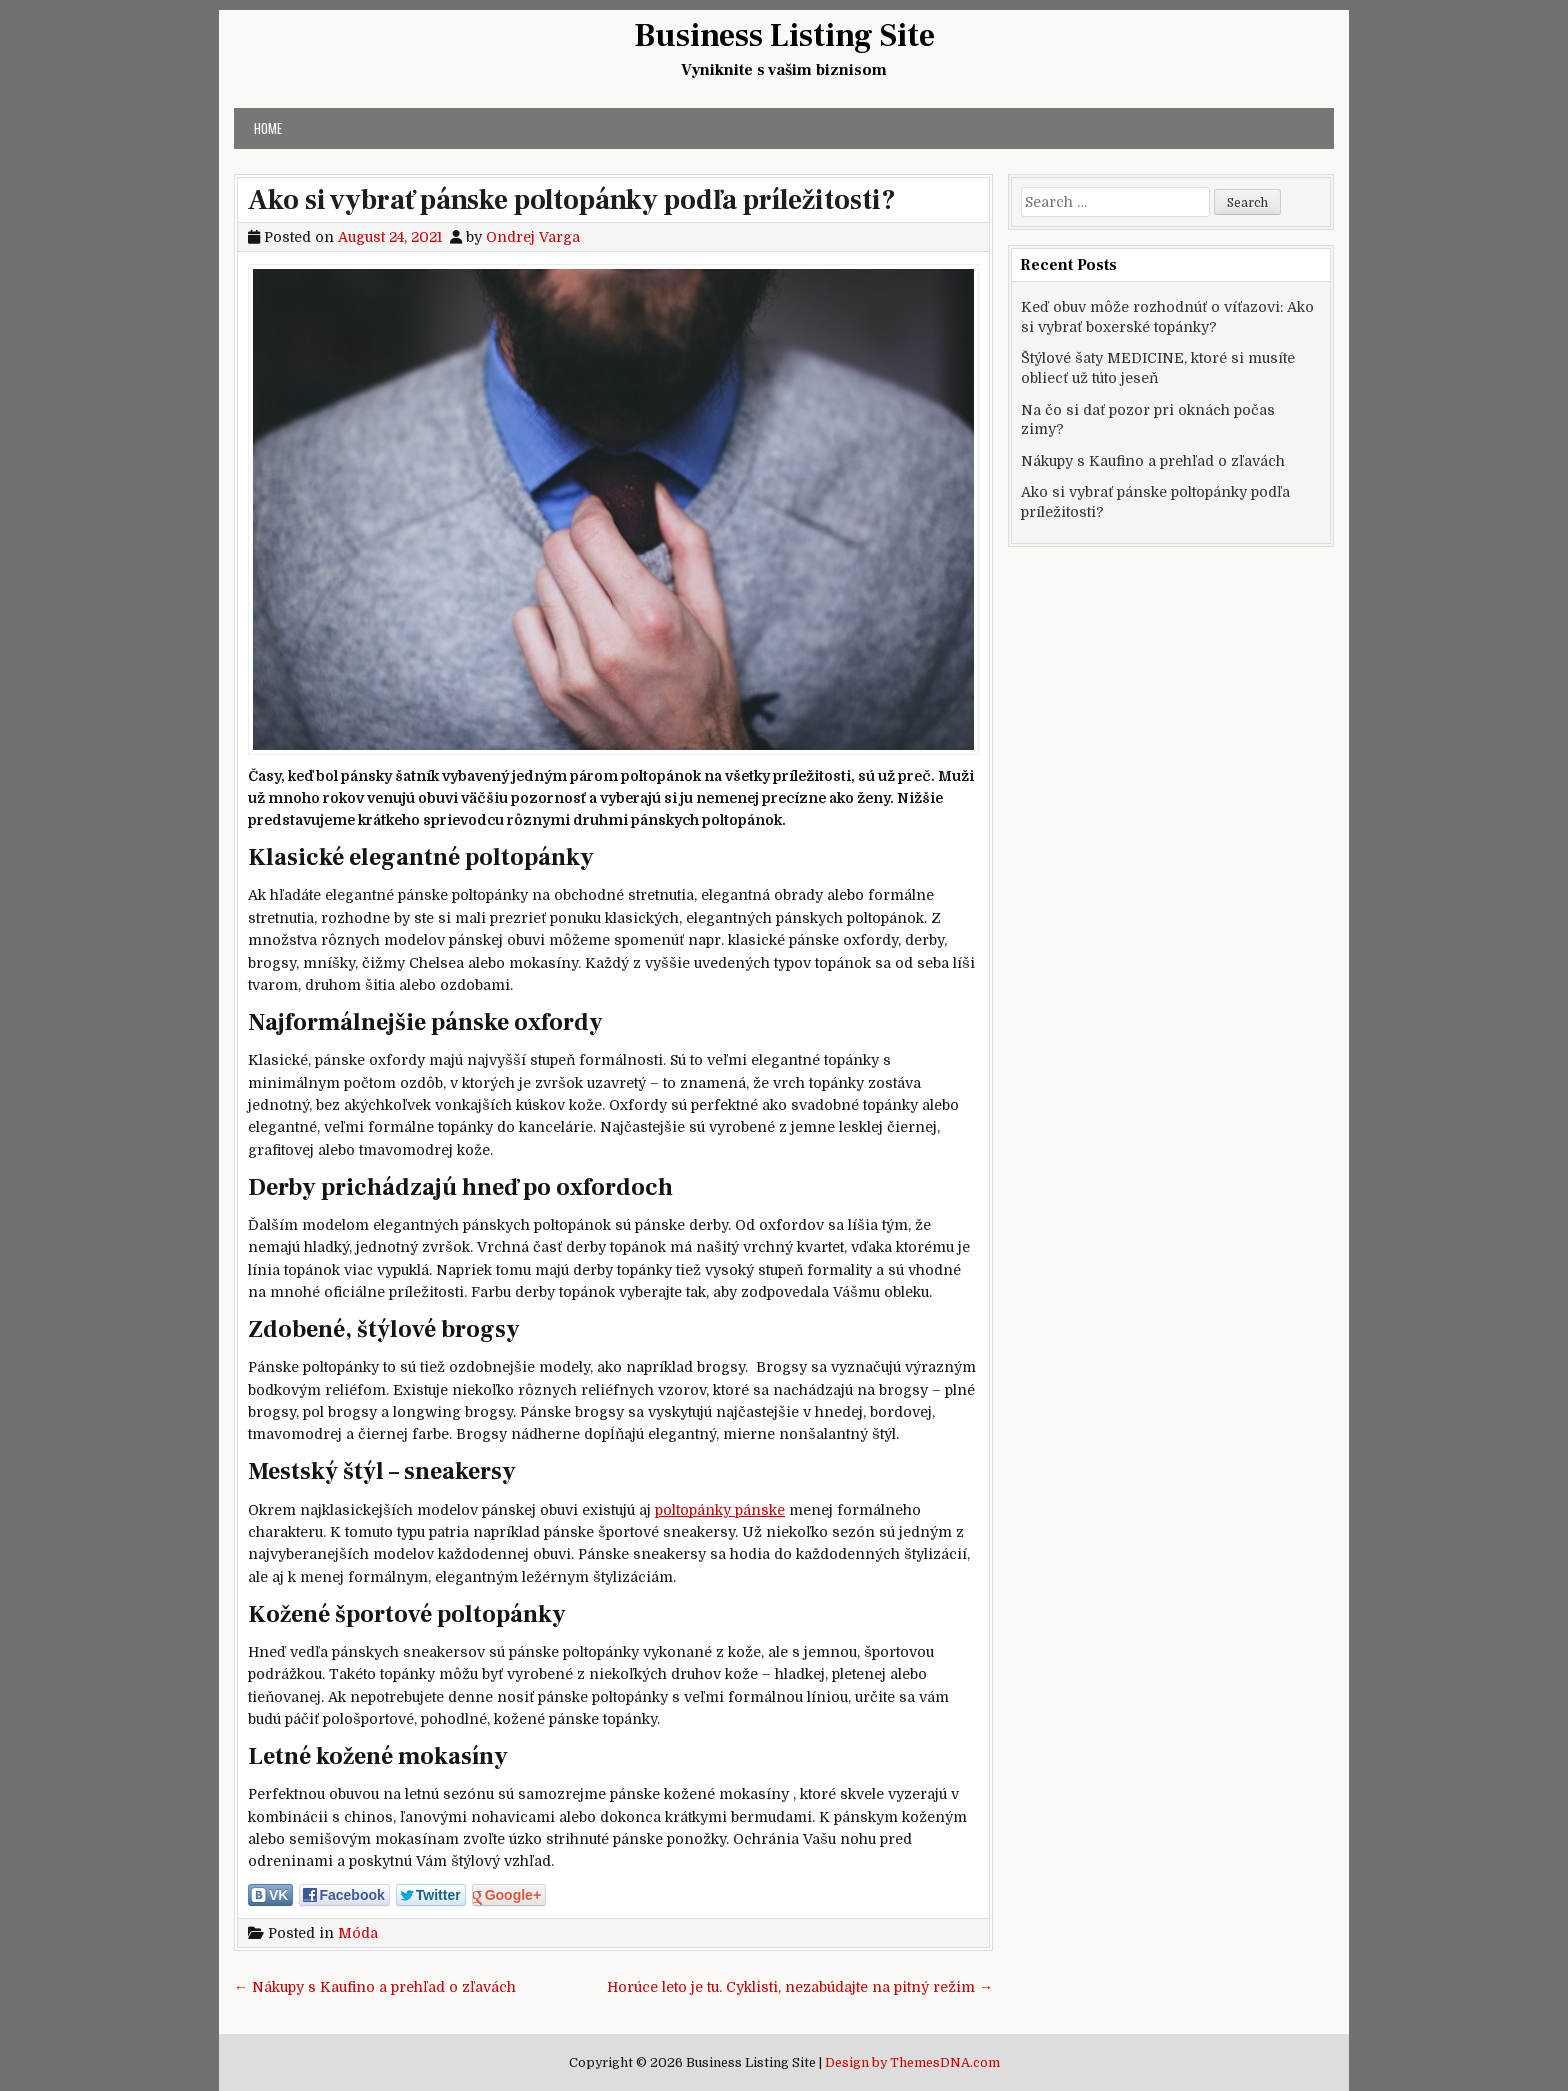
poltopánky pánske (720, 1510)
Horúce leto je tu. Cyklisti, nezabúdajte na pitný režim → (800, 1987)
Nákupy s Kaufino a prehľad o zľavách (1153, 461)
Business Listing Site (784, 36)
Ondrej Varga (533, 237)
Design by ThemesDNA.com (912, 2063)
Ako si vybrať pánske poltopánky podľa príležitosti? (572, 200)
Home (268, 128)
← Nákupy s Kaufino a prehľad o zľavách (375, 1987)
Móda (358, 1933)
